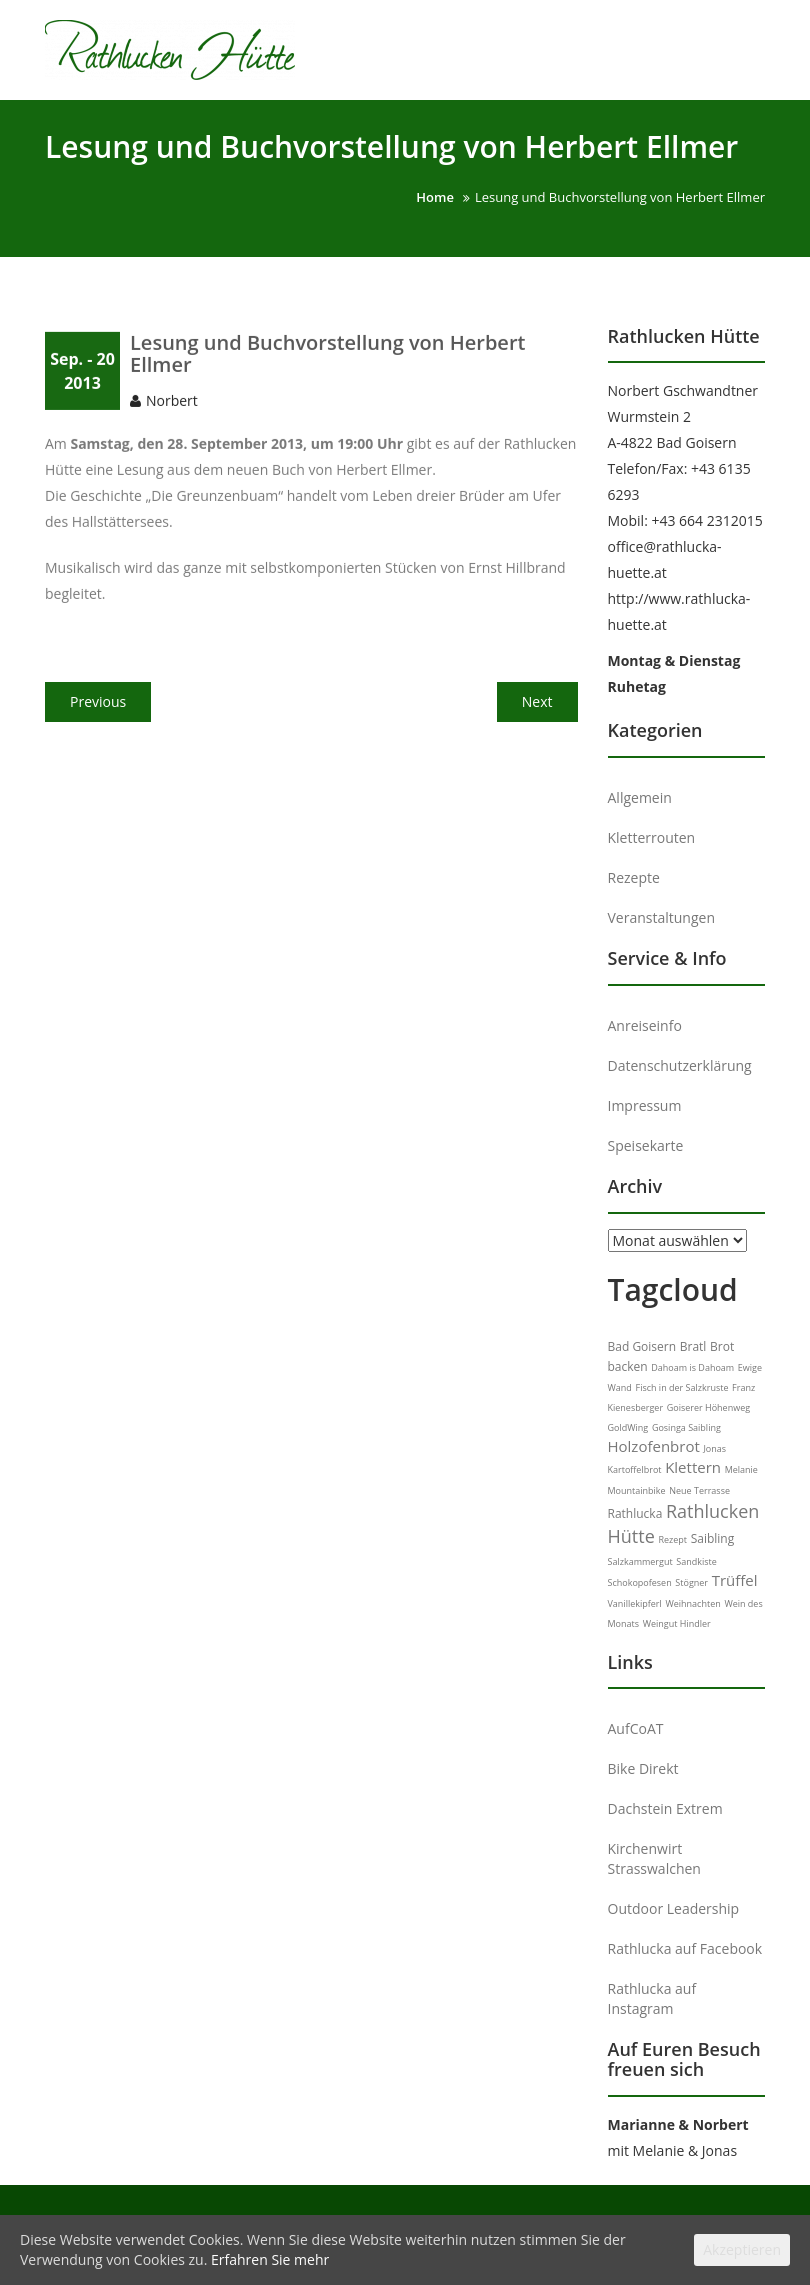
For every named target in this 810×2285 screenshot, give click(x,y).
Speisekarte (646, 1145)
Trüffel (735, 1580)
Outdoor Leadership (674, 1908)
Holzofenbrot (654, 1446)
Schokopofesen (640, 1582)
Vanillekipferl (635, 1603)
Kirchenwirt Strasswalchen (654, 1858)
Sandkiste (696, 1561)
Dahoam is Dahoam (692, 1367)
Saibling (713, 1538)
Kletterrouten (652, 837)
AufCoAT (636, 1728)
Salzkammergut (640, 1561)
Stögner (691, 1582)
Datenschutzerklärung (680, 1065)
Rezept (672, 1539)
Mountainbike (637, 1490)
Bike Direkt (643, 1768)
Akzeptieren (742, 2249)
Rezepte (634, 877)
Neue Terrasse (699, 1490)
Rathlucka (635, 1513)
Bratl (693, 1346)
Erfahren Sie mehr (270, 2259)
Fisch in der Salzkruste (681, 1387)
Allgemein (640, 797)
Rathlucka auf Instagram (652, 1998)
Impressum (645, 1105)
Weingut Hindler (677, 1623)
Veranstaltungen (661, 917)
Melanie (741, 1469)
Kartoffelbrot (635, 1469)
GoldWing (628, 1427)
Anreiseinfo (645, 1025)
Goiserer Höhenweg (708, 1407)
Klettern (693, 1467)
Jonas (714, 1448)
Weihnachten (692, 1603)
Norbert (172, 410)
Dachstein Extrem (665, 1808)
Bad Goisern (642, 1346)
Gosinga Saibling (686, 1427)
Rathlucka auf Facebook (685, 1948)
